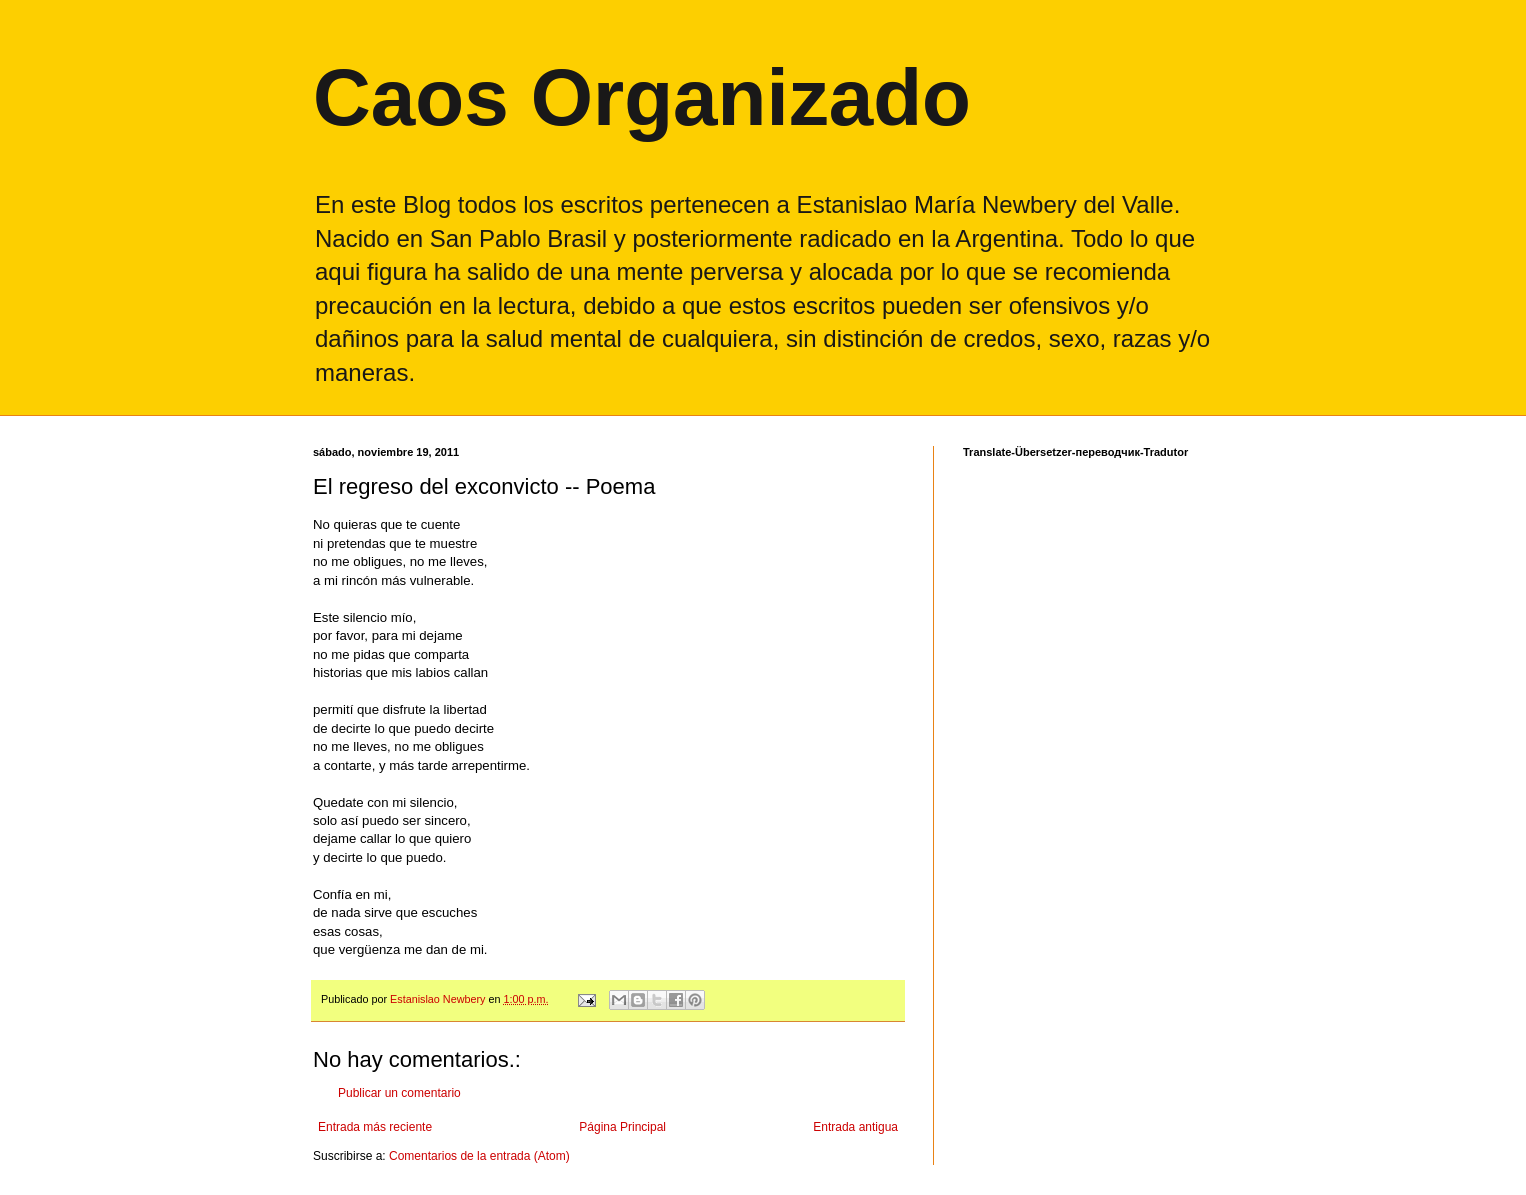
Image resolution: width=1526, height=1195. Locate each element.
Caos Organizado (642, 97)
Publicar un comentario (399, 1093)
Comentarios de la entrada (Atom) (479, 1156)
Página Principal (622, 1127)
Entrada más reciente (375, 1127)
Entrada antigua (855, 1127)
